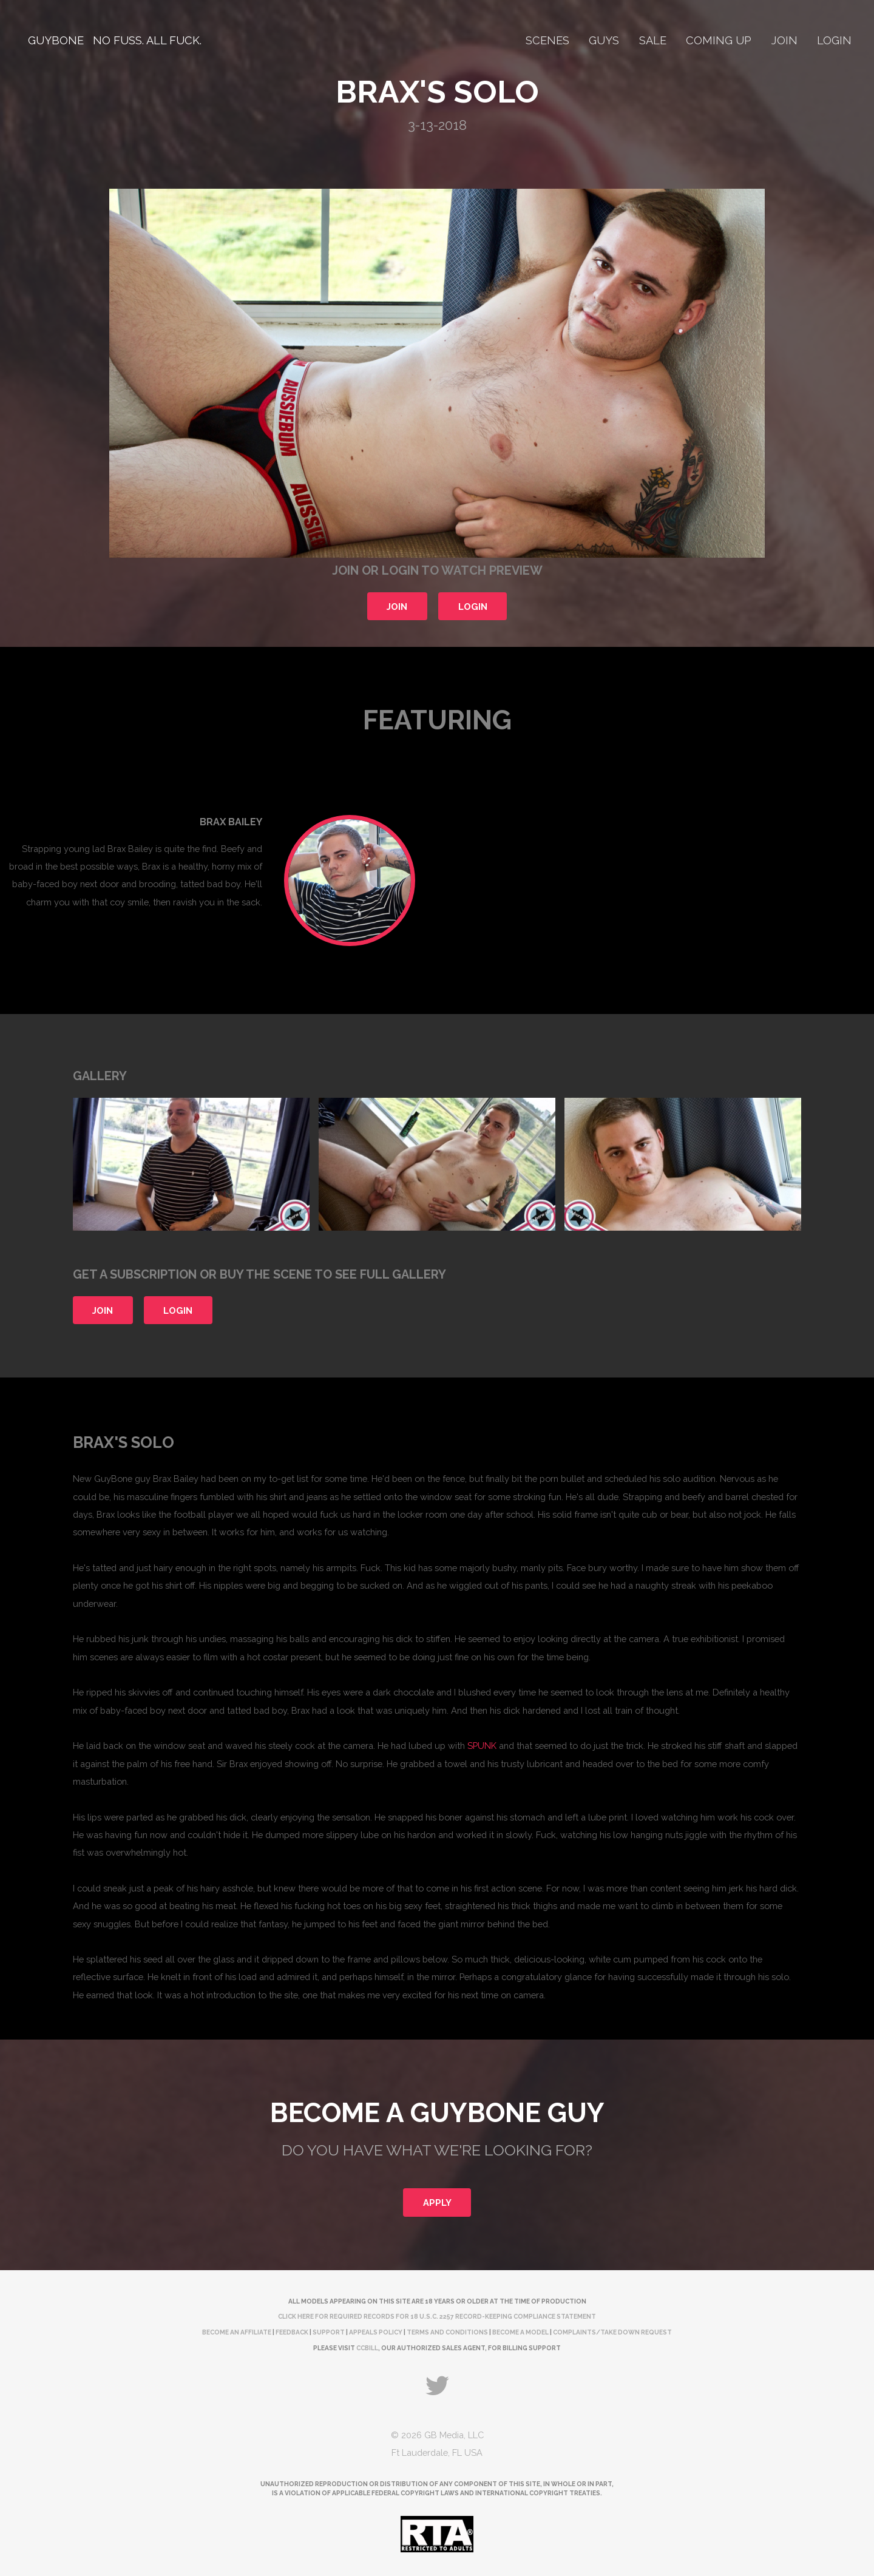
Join (784, 40)
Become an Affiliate (236, 2332)
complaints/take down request (612, 2332)
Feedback (292, 2332)
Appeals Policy (375, 2332)
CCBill (367, 2347)
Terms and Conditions (447, 2332)
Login (834, 40)
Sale (652, 40)
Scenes (547, 40)
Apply (437, 2202)
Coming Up (718, 40)
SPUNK (481, 1745)
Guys (604, 40)
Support (329, 2332)
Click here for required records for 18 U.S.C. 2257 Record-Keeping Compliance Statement (437, 2316)
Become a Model (520, 2332)
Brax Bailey (231, 822)
